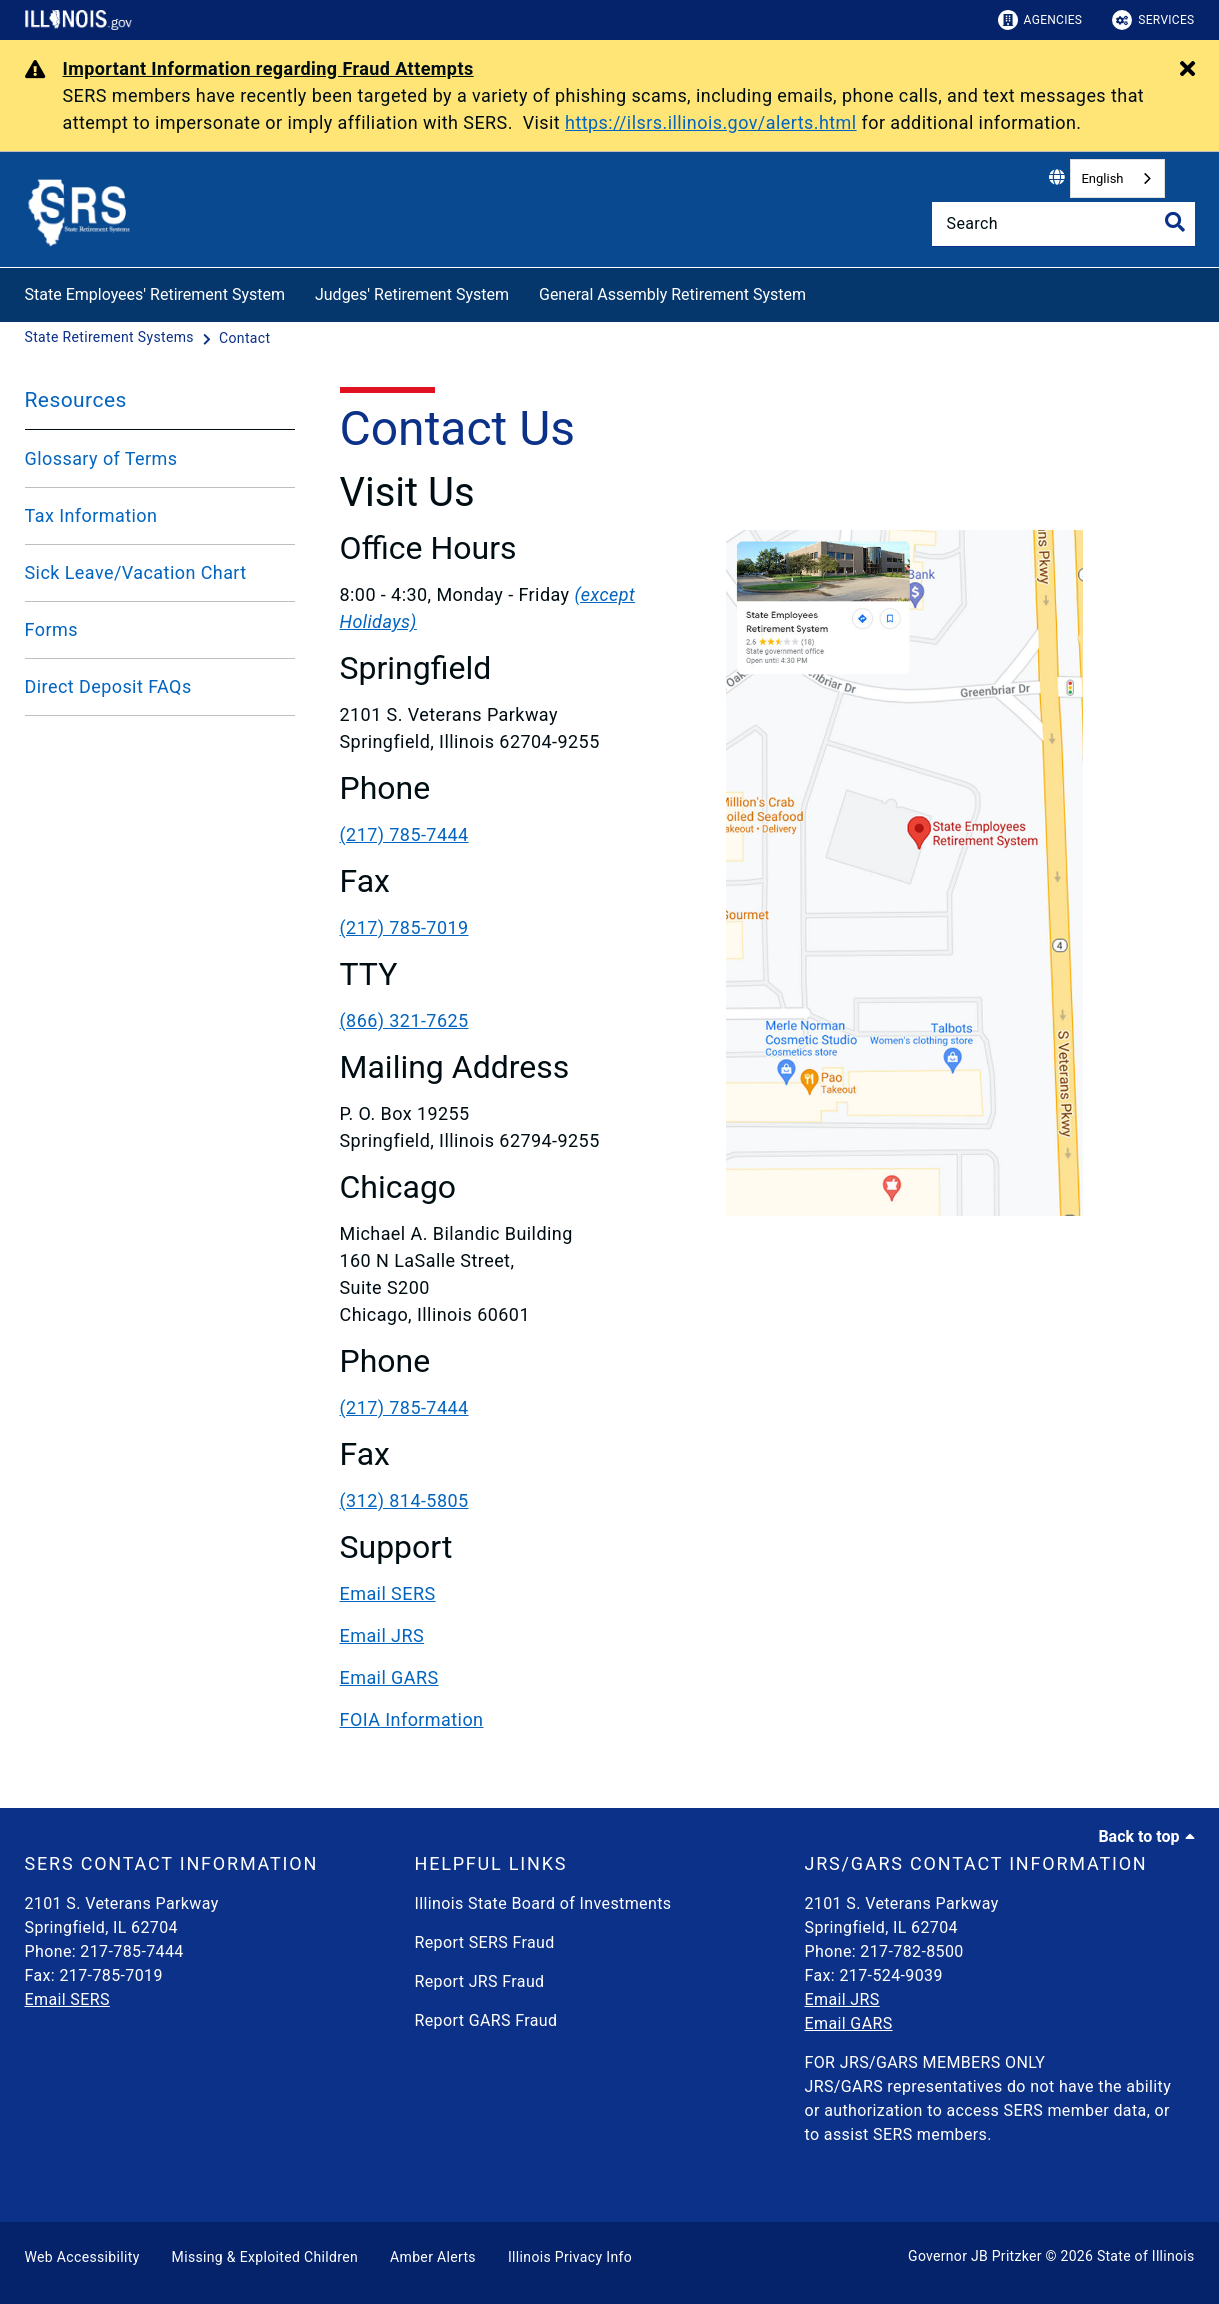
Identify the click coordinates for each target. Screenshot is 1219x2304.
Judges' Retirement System (412, 294)
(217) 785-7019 (404, 927)
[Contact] (244, 338)
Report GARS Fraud (486, 2020)
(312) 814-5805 (404, 1500)
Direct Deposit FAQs (108, 686)
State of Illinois (1146, 2256)
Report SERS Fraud (485, 1942)
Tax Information (91, 515)
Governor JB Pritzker (975, 2256)
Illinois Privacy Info (570, 2257)
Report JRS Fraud (480, 1981)
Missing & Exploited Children (265, 2257)
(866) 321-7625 (404, 1020)
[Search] (1063, 224)
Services (1153, 20)
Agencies (1040, 20)
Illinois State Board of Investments (543, 1903)
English (1102, 178)
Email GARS (389, 1677)
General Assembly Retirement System (672, 294)
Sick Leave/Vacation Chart (136, 572)
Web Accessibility (82, 2257)
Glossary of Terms (101, 458)
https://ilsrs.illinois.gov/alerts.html (711, 122)
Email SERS (388, 1593)
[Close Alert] (1187, 70)
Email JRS (382, 1635)
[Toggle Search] (1175, 222)
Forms (51, 629)
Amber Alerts (433, 2257)
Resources (76, 400)
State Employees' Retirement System (155, 294)
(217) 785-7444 (404, 834)
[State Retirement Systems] (111, 338)
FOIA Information (412, 1719)
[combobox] (1117, 178)
